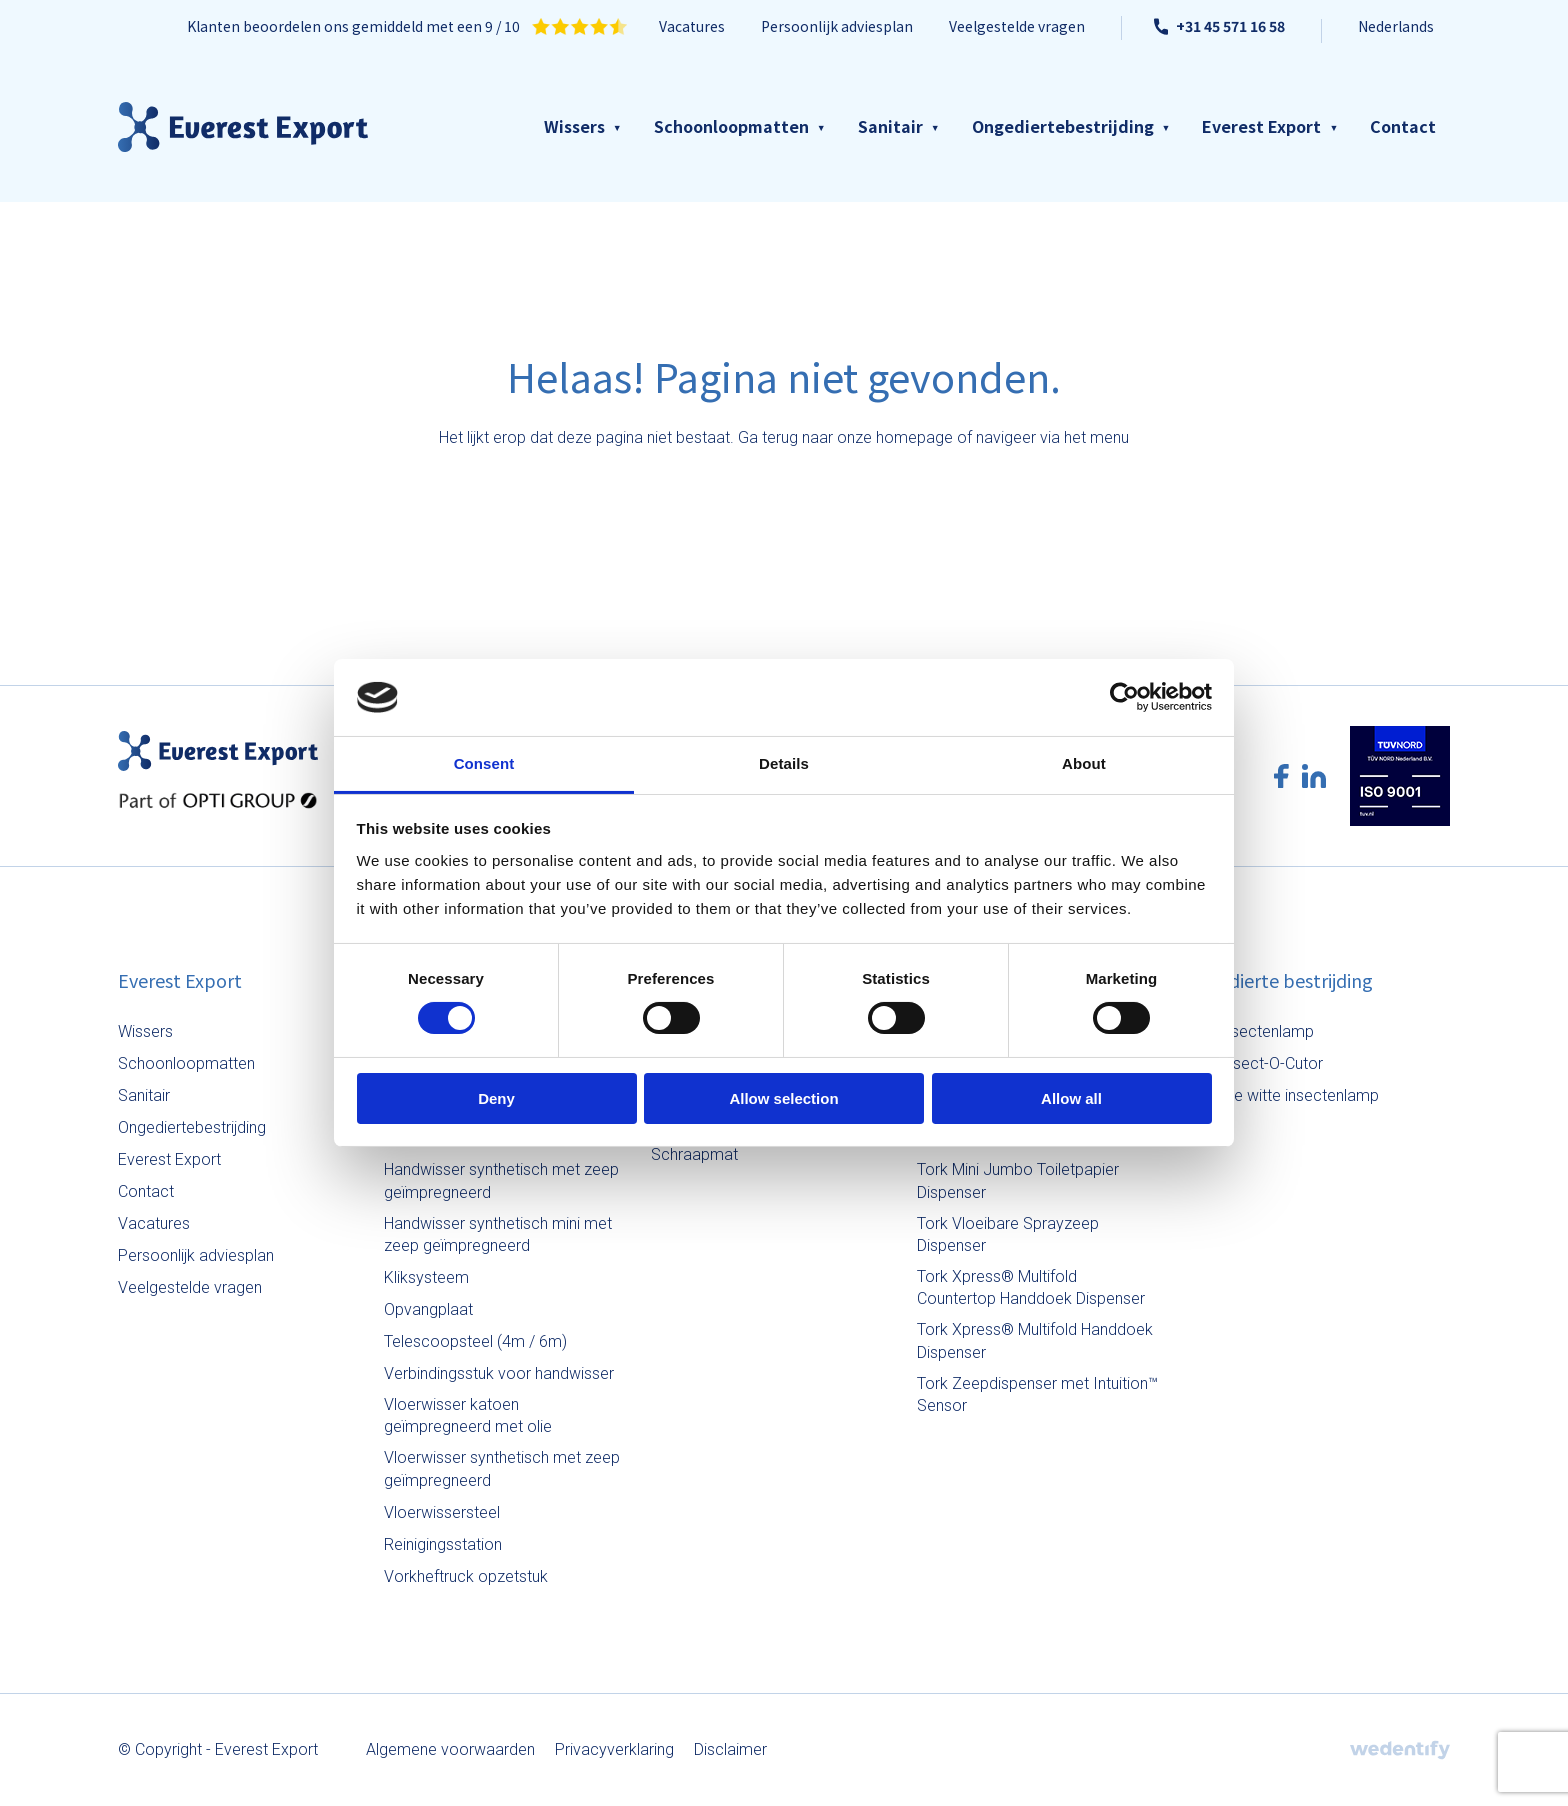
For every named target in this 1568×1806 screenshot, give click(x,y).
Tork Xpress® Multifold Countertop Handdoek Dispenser (1031, 1287)
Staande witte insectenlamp (1281, 1095)
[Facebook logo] (1282, 776)
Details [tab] (784, 763)
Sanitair (890, 126)
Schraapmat (694, 1154)
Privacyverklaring (614, 1749)
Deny (496, 1098)
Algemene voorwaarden (450, 1749)
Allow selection (783, 1098)
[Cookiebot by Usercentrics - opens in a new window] (1124, 697)
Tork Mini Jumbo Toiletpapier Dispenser (1018, 1180)
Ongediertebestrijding (1063, 126)
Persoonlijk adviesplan (837, 26)
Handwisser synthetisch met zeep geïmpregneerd (501, 1180)
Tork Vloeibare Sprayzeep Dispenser (1008, 1234)
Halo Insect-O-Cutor (1253, 1063)
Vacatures (692, 26)
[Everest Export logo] (243, 127)
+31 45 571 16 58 (1219, 26)
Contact (1403, 126)
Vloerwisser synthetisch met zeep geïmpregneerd (502, 1468)
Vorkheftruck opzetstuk (466, 1576)
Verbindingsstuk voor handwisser (499, 1373)
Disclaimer (730, 1749)
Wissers (574, 126)
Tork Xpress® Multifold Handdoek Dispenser (1035, 1340)
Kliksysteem (426, 1277)
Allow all (1071, 1098)
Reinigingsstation (443, 1544)
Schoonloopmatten (731, 126)
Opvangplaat (428, 1309)
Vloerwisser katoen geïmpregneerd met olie (468, 1415)
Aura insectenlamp (1249, 1031)
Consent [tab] (484, 763)
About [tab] (1084, 763)
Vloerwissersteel (442, 1512)
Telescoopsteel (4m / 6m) (475, 1341)
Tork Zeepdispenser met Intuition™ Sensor (1037, 1394)
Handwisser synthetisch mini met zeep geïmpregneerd (498, 1234)
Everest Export (1261, 126)
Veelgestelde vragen (1017, 26)
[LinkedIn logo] (1314, 776)
